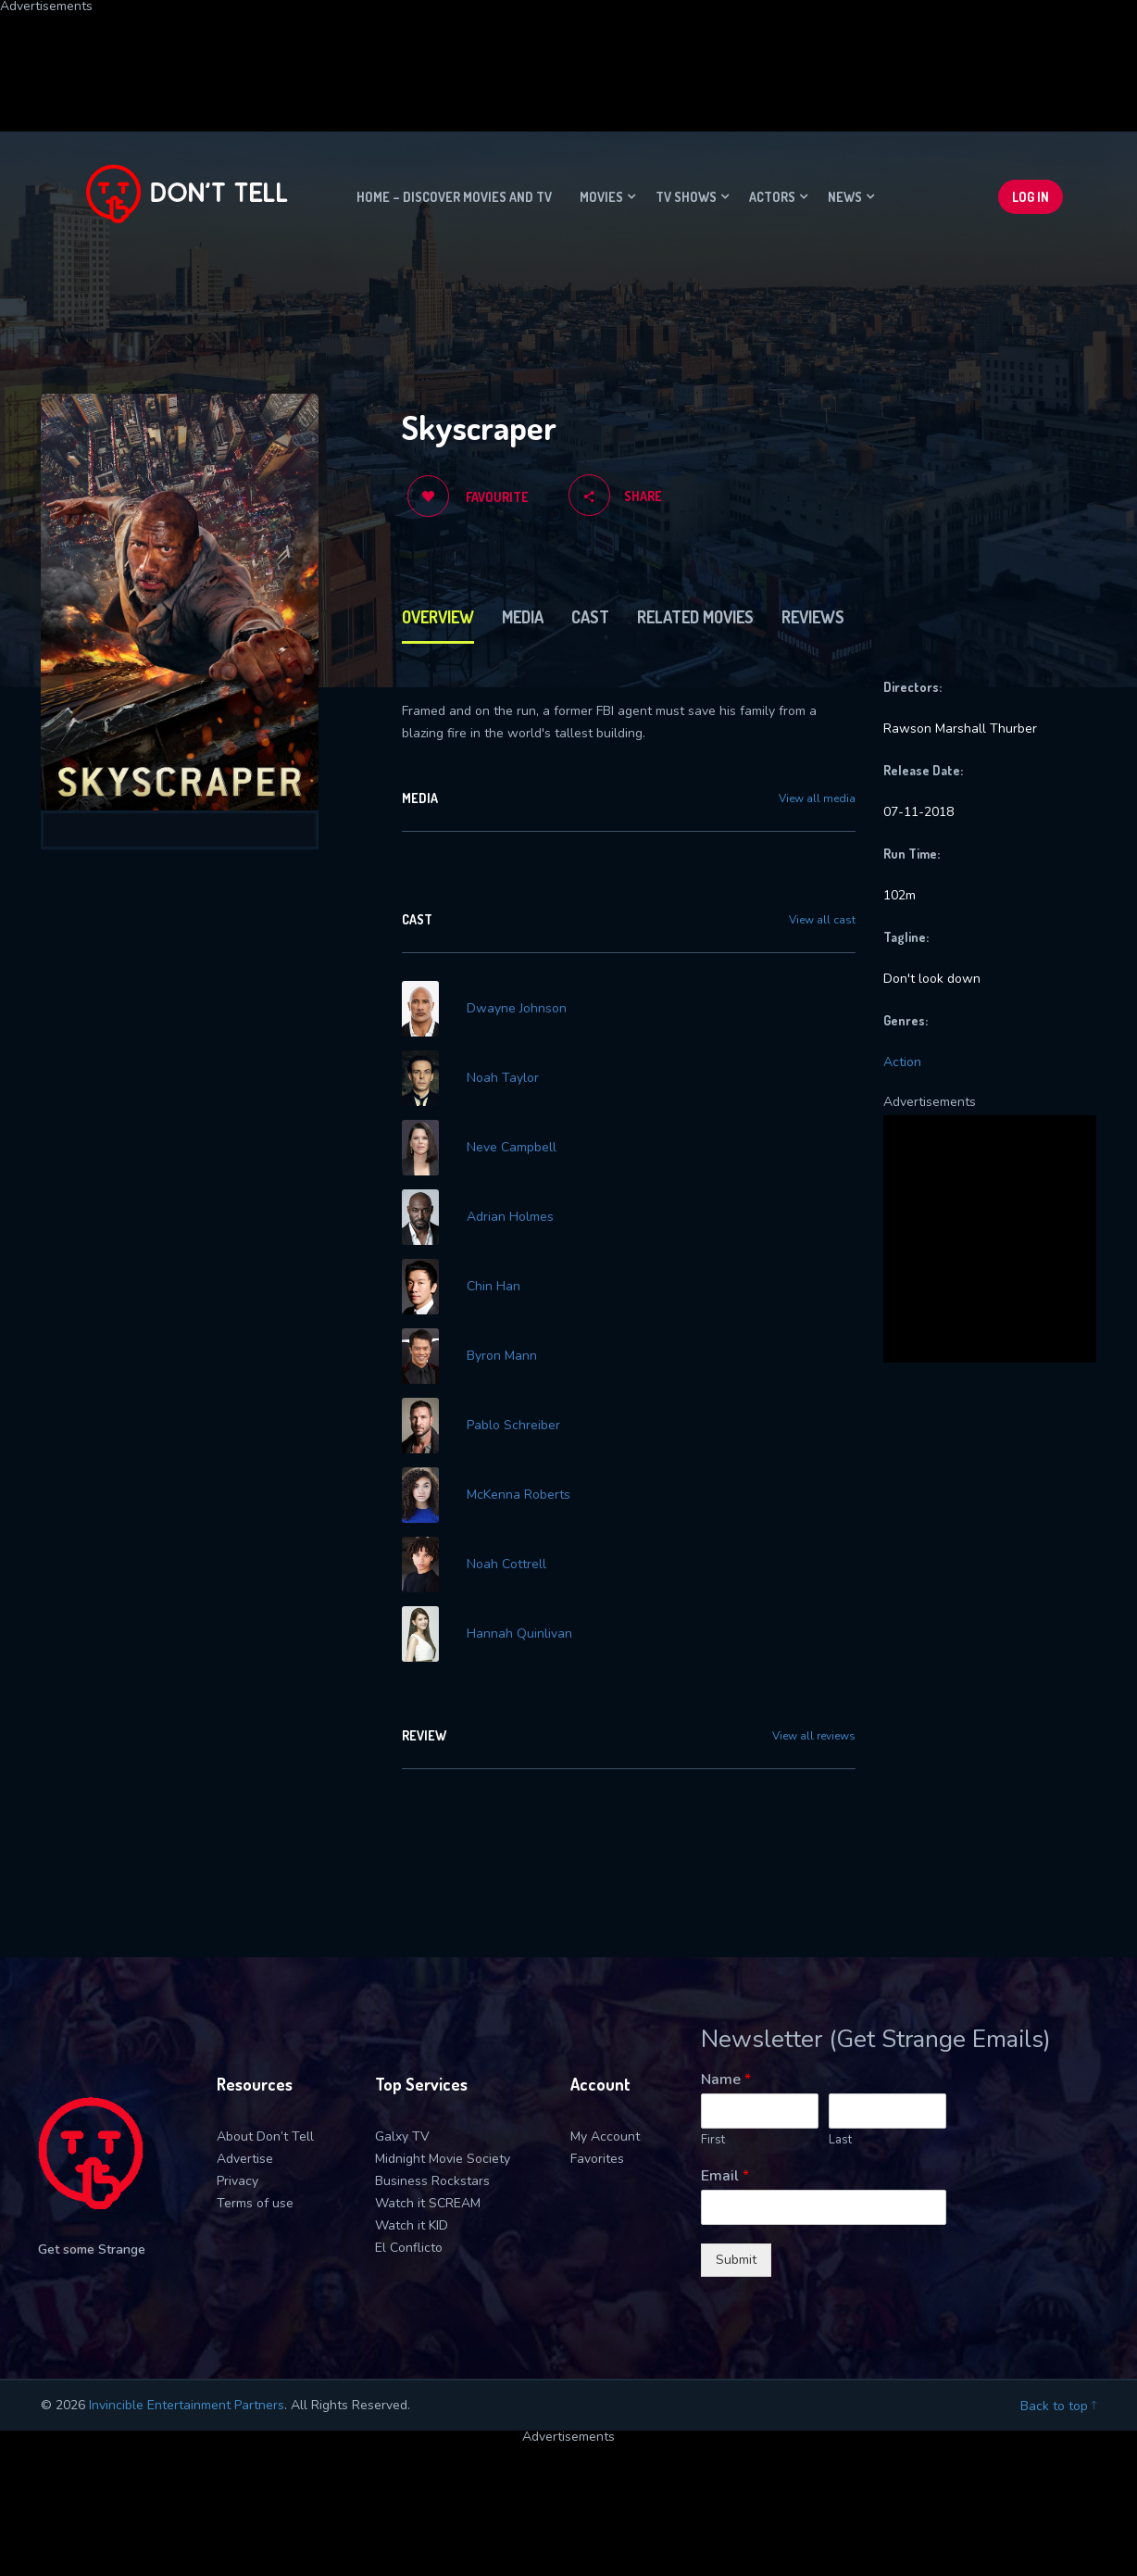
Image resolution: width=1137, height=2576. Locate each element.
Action (902, 1062)
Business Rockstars (432, 2181)
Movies (601, 197)
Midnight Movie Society (442, 2159)
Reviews (812, 617)
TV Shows (686, 197)
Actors (772, 197)
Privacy (237, 2181)
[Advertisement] (449, 54)
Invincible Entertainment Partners (186, 2405)
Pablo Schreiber (513, 1425)
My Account (605, 2136)
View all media (817, 798)
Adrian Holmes (510, 1217)
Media (523, 617)
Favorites (597, 2159)
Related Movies (695, 617)
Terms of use (255, 2203)
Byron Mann (502, 1356)
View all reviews (814, 1735)
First (713, 2140)
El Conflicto (409, 2247)
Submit (736, 2259)
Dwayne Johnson (517, 1008)
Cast (590, 617)
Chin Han (493, 1286)
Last (840, 2140)
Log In (1030, 197)
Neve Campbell (511, 1147)
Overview (438, 617)
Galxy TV (402, 2136)
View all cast (822, 919)
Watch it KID (411, 2225)
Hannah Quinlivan (519, 1633)
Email (725, 2176)
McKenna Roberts (518, 1495)
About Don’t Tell (265, 2136)
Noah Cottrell (506, 1564)
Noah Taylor (503, 1078)
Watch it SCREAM (428, 2203)
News (845, 197)
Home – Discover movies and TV (454, 197)
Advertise (245, 2159)
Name (726, 2080)
